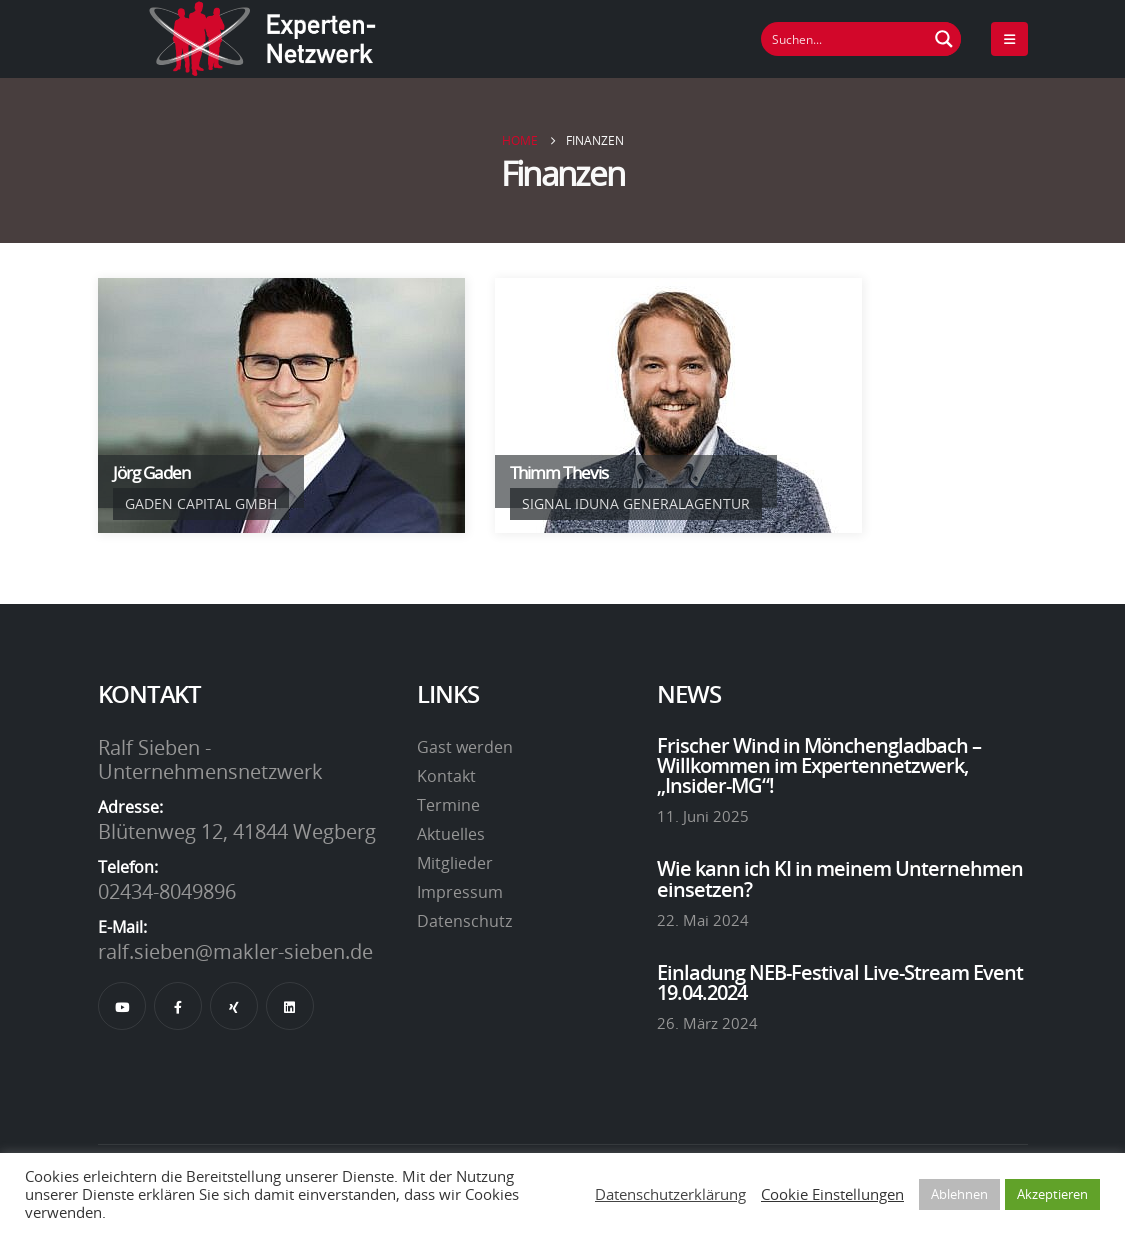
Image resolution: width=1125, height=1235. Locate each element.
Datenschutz (464, 921)
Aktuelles (451, 834)
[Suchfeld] (845, 39)
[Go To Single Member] (281, 405)
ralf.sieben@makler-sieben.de (235, 951)
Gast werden (465, 747)
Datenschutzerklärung (670, 1194)
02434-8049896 (167, 891)
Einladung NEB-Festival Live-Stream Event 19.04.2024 (840, 982)
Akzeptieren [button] (1052, 1194)
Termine (448, 805)
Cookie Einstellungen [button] (832, 1194)
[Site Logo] (263, 39)
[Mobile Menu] (1009, 39)
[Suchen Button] (944, 39)
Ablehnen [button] (959, 1194)
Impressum (460, 892)
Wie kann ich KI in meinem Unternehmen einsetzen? (840, 878)
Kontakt (446, 776)
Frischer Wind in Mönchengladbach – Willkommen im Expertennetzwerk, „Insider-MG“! (819, 765)
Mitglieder (455, 863)
